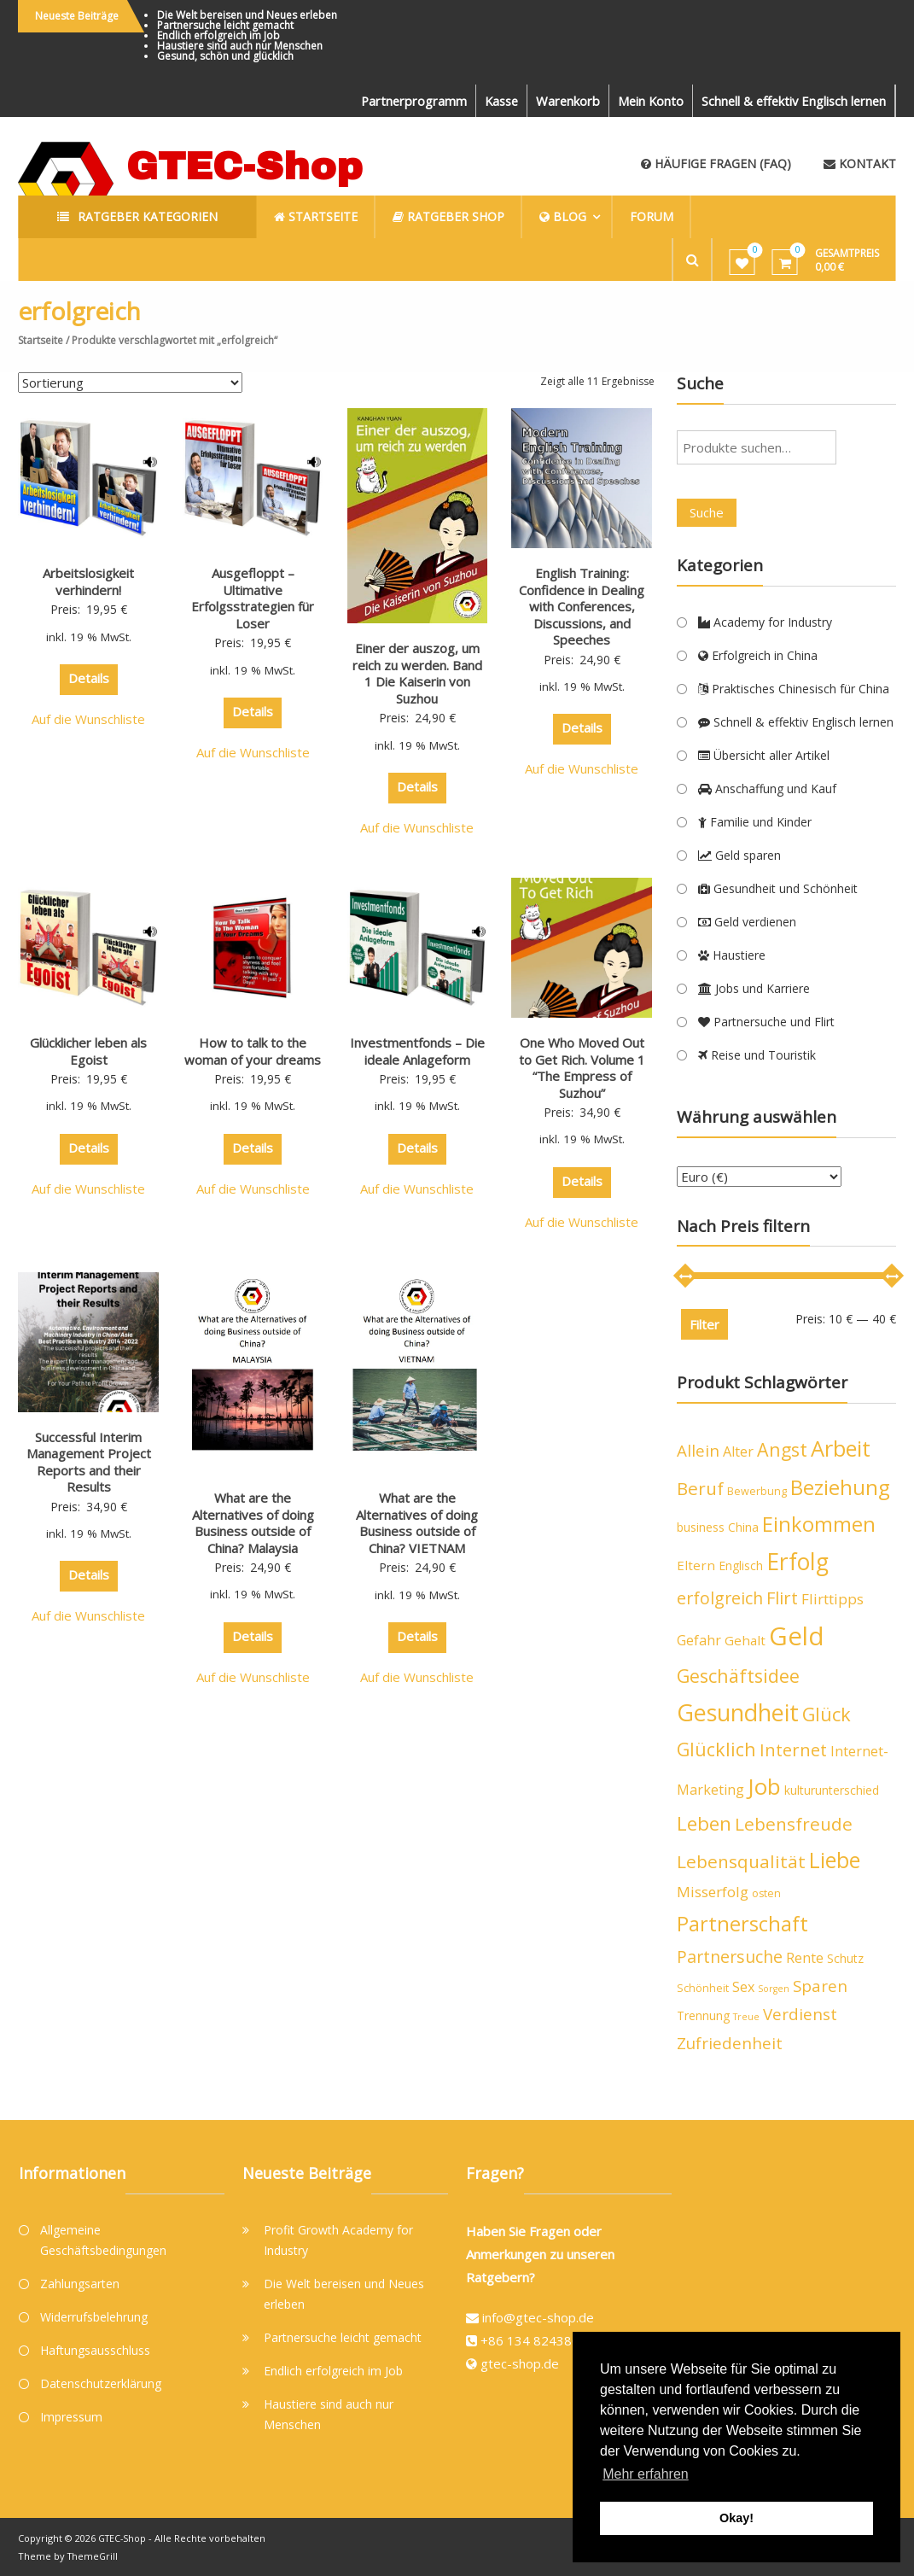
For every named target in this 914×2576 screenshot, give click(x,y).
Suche (707, 512)
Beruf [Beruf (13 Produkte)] (700, 1488)
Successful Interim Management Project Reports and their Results (88, 1462)
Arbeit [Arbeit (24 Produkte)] (840, 1448)
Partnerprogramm (401, 100)
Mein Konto (644, 100)
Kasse (491, 100)
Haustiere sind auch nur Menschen (240, 45)
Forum (658, 216)
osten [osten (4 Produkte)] (766, 1893)
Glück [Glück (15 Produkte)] (826, 1714)
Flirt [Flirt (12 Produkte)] (782, 1597)
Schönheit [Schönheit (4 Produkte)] (703, 1988)
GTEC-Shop (244, 166)
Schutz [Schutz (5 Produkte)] (845, 1958)
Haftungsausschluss (95, 2350)
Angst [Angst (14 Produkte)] (782, 1449)
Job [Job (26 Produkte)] (764, 1786)
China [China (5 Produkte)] (743, 1527)
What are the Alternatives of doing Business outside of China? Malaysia (253, 1523)
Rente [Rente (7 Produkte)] (805, 1957)
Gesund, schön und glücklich (225, 56)
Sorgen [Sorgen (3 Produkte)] (773, 1989)
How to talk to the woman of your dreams (252, 1051)
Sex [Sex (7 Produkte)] (743, 1986)
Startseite (40, 340)
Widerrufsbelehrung (94, 2317)
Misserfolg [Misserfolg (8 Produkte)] (712, 1891)
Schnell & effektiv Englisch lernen (791, 100)
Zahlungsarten (79, 2283)
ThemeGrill (93, 2555)
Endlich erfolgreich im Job (218, 35)
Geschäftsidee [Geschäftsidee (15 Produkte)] (738, 1675)
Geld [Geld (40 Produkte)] (796, 1636)
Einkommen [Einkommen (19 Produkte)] (819, 1524)
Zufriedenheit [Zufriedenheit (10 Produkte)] (730, 2043)
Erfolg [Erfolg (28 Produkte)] (797, 1561)
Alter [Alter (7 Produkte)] (738, 1451)
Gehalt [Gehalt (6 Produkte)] (745, 1640)
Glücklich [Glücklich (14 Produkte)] (716, 1749)
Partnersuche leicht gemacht (225, 25)
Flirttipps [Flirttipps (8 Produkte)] (832, 1599)
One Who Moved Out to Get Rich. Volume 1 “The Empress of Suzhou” (582, 1067)
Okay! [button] (736, 2518)
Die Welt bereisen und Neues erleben (247, 15)
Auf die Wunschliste (88, 718)
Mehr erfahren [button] (646, 2474)
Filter (704, 1324)
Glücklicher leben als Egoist (88, 1051)
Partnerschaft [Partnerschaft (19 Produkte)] (742, 1923)
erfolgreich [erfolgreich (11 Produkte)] (720, 1597)
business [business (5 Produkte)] (701, 1527)
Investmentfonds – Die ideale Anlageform (417, 1051)
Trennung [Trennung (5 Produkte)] (703, 2015)
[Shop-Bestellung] (130, 382)
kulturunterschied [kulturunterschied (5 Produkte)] (831, 1790)
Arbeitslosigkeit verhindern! (88, 581)
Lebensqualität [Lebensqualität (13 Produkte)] (741, 1861)
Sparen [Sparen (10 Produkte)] (820, 1986)
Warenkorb (559, 100)
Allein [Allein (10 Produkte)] (698, 1451)
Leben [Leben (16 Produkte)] (704, 1823)
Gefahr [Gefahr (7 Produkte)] (699, 1640)
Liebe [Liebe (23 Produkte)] (834, 1859)
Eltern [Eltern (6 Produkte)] (696, 1565)
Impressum (71, 2417)
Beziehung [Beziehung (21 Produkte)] (840, 1487)
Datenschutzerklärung (100, 2383)
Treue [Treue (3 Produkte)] (746, 2017)
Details (88, 677)
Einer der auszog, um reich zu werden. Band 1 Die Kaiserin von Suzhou (417, 673)
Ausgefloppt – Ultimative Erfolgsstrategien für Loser (252, 598)
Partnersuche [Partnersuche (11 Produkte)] (730, 1956)
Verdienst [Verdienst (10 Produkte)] (800, 2014)
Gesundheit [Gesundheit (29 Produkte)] (738, 1712)
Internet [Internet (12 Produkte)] (793, 1749)
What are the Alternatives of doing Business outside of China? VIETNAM (417, 1523)
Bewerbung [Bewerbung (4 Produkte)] (757, 1491)
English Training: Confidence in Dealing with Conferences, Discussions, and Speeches (581, 606)
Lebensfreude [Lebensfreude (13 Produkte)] (794, 1824)
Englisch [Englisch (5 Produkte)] (741, 1565)
